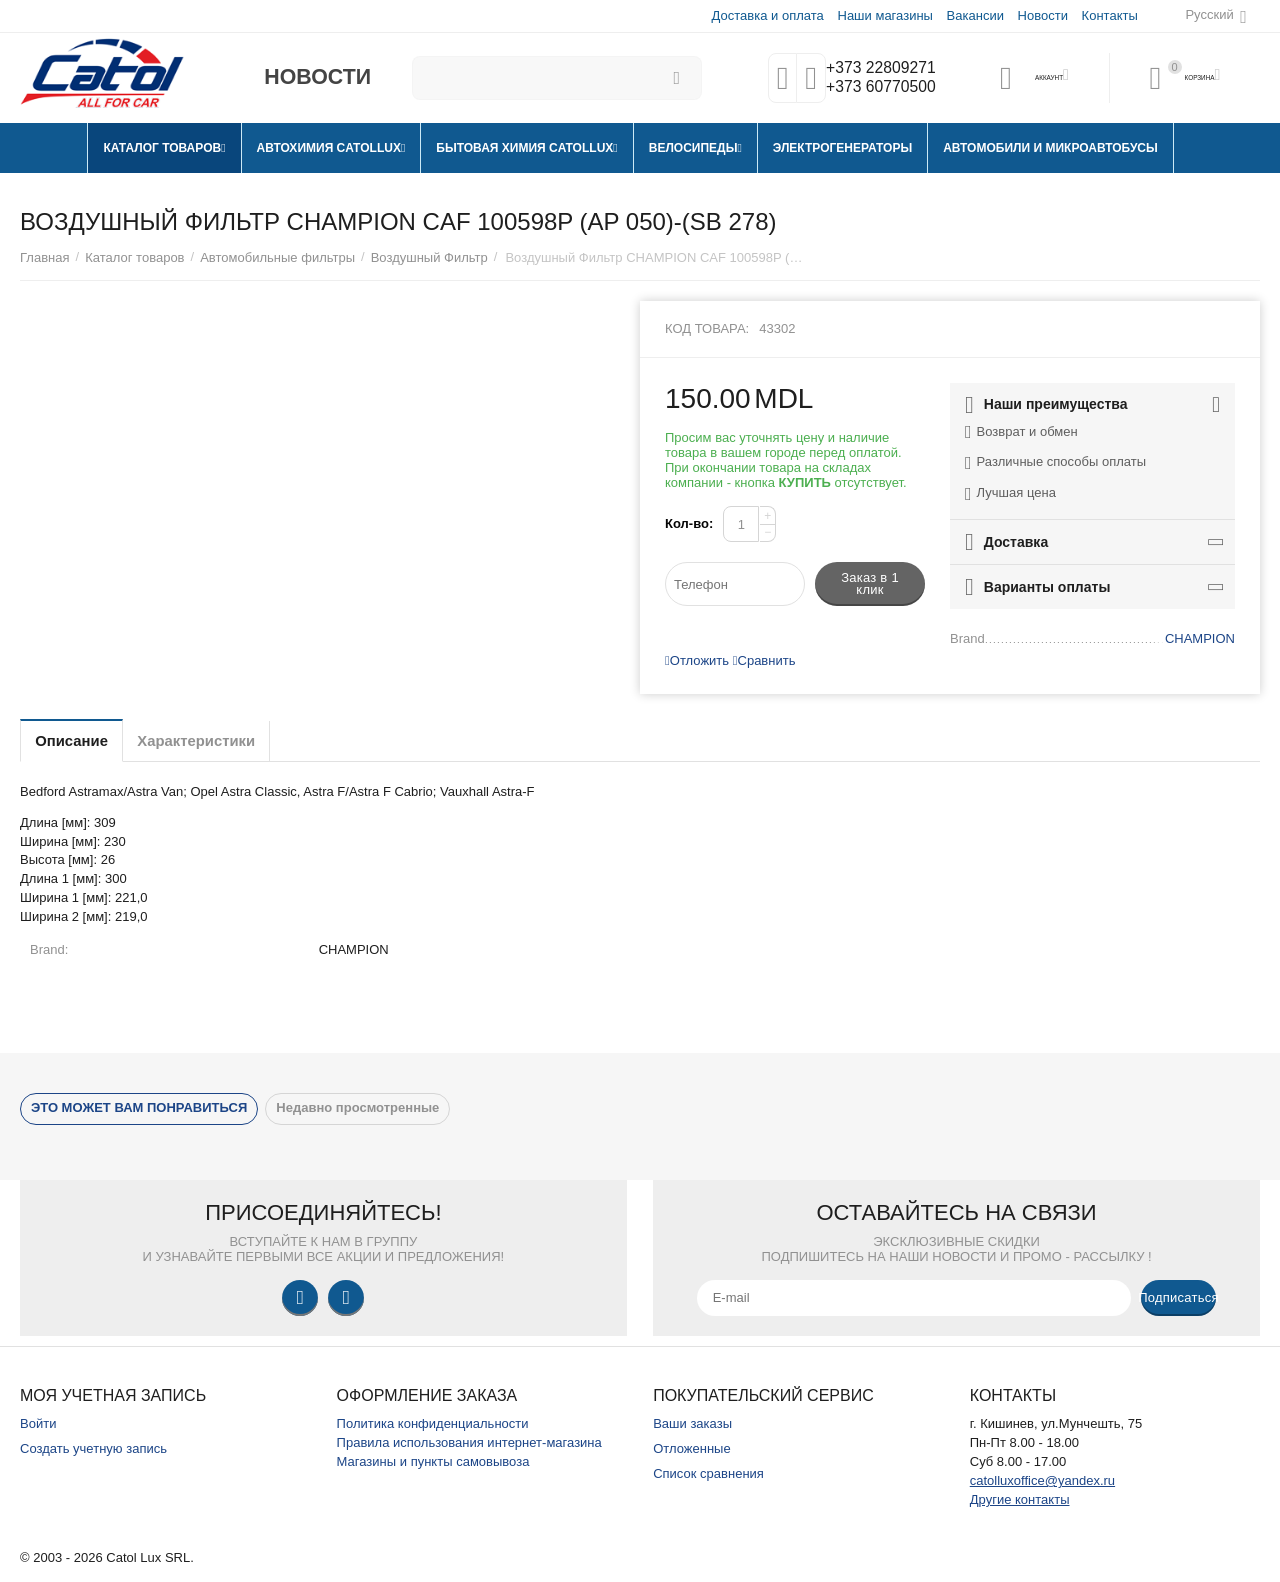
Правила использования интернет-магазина (469, 1442)
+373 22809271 (877, 68)
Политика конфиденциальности (433, 1423)
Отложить (697, 660)
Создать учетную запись (93, 1448)
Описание (80, 740)
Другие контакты (1020, 1499)
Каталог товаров (134, 257)
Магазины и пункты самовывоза (433, 1461)
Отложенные (692, 1448)
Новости (1042, 15)
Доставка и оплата (767, 15)
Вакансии (974, 15)
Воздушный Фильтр (429, 257)
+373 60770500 (877, 88)
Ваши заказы (692, 1423)
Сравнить (764, 660)
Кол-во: (689, 523)
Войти (38, 1423)
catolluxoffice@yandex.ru (1042, 1480)
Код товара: (707, 328)
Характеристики (223, 740)
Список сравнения (708, 1473)
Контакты (1109, 15)
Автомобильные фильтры (277, 257)
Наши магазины (883, 15)
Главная (45, 257)
